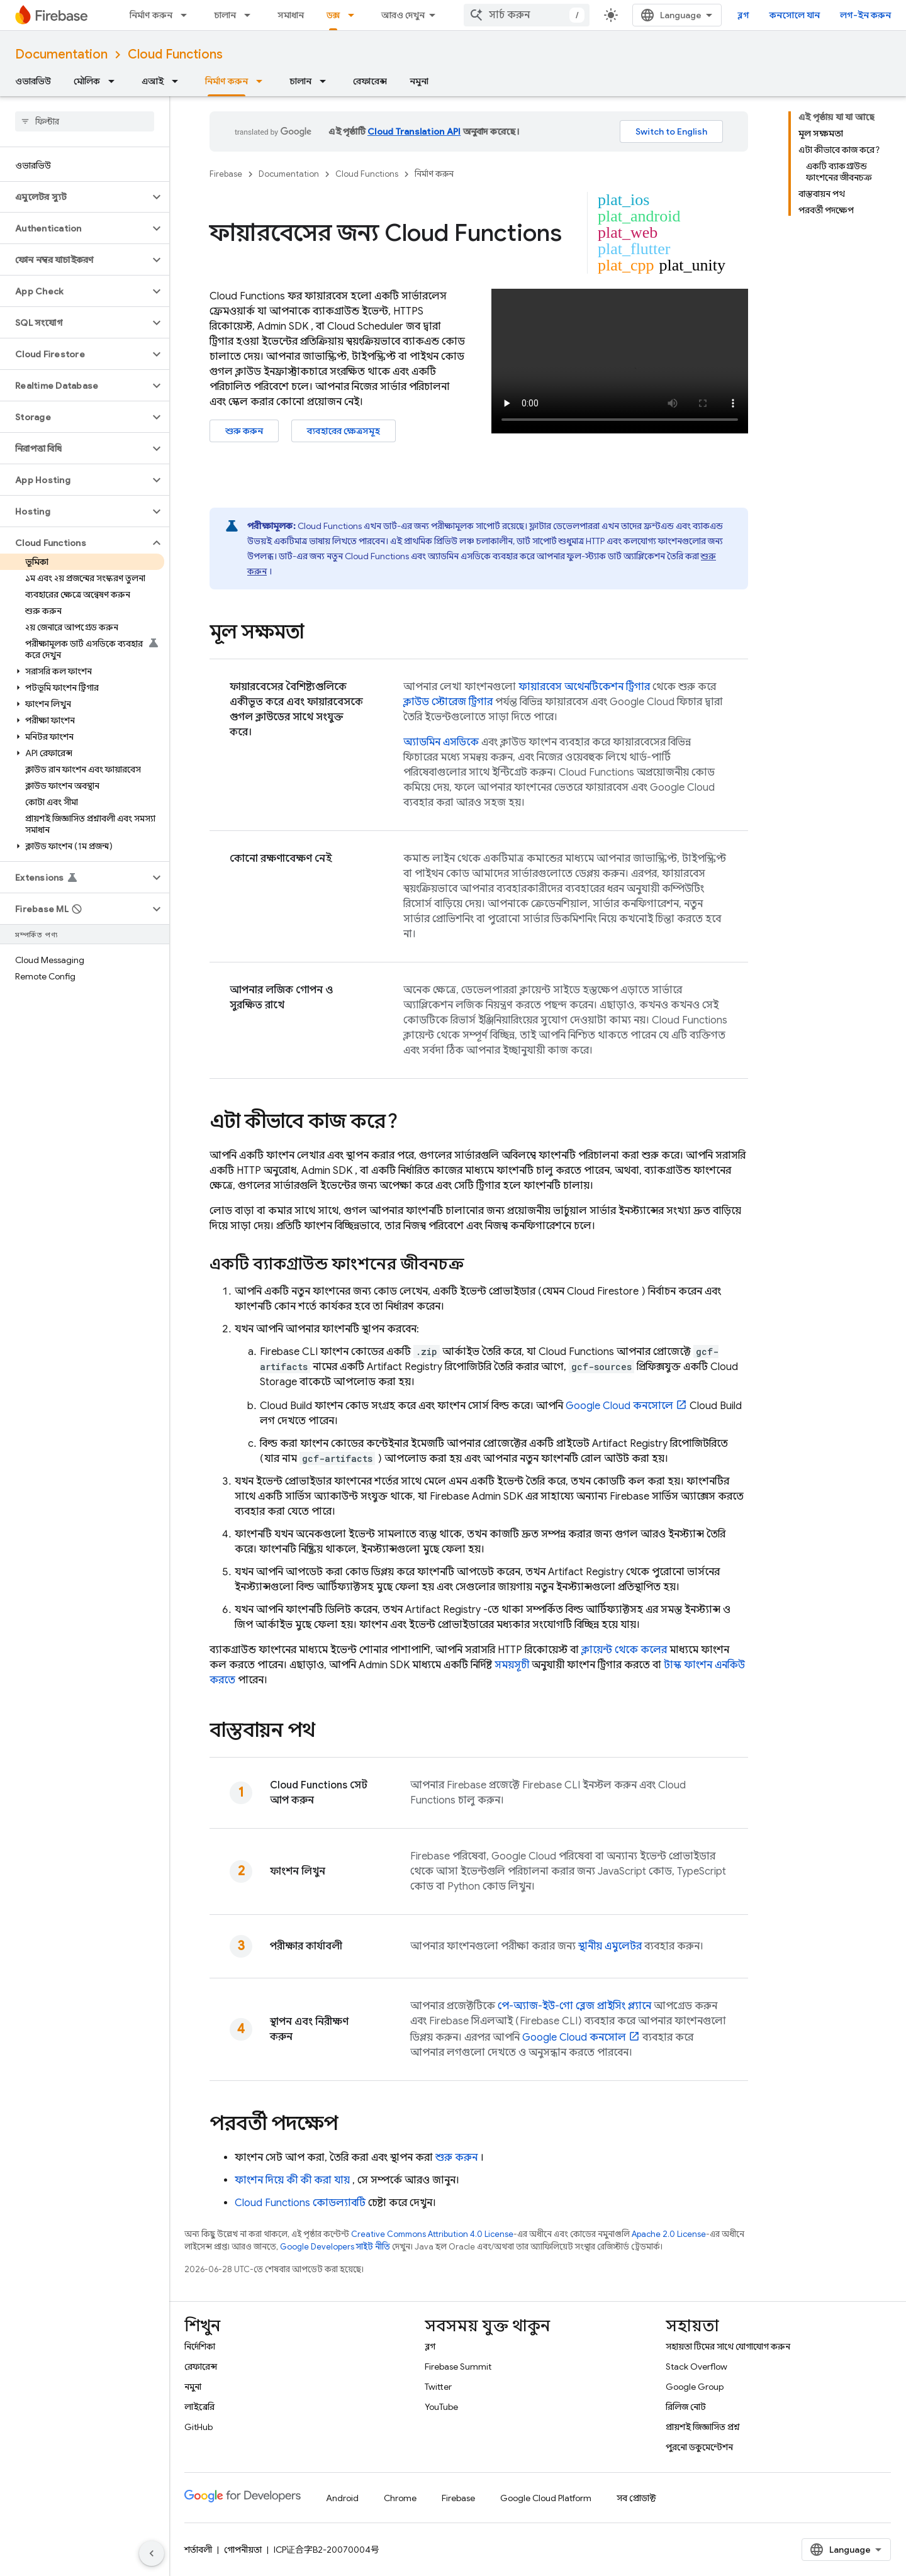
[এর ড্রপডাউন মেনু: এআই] (179, 81)
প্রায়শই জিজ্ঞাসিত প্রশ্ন (703, 2427)
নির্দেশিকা (199, 2346)
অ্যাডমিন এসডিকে (441, 742)
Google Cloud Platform (545, 2498)
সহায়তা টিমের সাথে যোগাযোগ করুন (728, 2346)
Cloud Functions (175, 54)
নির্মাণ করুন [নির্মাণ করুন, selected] (226, 81)
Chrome (400, 2498)
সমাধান (290, 15)
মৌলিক (87, 81)
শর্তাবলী (198, 2550)
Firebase (226, 174)
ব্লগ (743, 15)
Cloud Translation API (414, 131)
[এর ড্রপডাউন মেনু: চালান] (251, 15)
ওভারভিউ (33, 81)
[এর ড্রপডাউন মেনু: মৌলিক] (115, 81)
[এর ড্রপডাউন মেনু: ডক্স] (355, 15)
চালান (225, 15)
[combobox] (527, 15)
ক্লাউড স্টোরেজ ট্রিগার (448, 702)
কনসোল (574, 2037)
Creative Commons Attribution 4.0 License (432, 2234)
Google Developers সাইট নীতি (335, 2246)
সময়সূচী (512, 1665)
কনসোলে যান (794, 15)
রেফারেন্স (370, 81)
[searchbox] (84, 121)
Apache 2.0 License (669, 2234)
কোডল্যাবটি (300, 2203)
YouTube (441, 2406)
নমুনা (419, 81)
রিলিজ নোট (686, 2406)
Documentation (61, 54)
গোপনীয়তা (243, 2550)
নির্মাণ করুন (151, 15)
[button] (74, 197)
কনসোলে (619, 1406)
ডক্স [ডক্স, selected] (333, 15)
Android (342, 2498)
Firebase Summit (458, 2366)
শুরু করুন (244, 431)
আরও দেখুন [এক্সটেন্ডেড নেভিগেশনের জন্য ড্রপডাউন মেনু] (403, 15)
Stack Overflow (696, 2366)
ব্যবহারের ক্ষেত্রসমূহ (343, 431)
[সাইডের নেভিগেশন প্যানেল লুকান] (151, 2553)
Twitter (438, 2386)
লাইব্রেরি (199, 2406)
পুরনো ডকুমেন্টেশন (699, 2447)
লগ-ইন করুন (865, 15)
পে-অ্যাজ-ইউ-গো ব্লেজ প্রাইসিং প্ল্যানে (574, 2006)
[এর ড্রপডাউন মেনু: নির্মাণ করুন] (187, 15)
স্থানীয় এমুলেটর (610, 1946)
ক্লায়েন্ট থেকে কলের (624, 1650)
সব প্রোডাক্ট (636, 2498)
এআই (153, 81)
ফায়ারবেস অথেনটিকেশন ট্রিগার (584, 687)
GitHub (198, 2427)
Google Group (695, 2386)
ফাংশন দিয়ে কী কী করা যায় (292, 2180)
